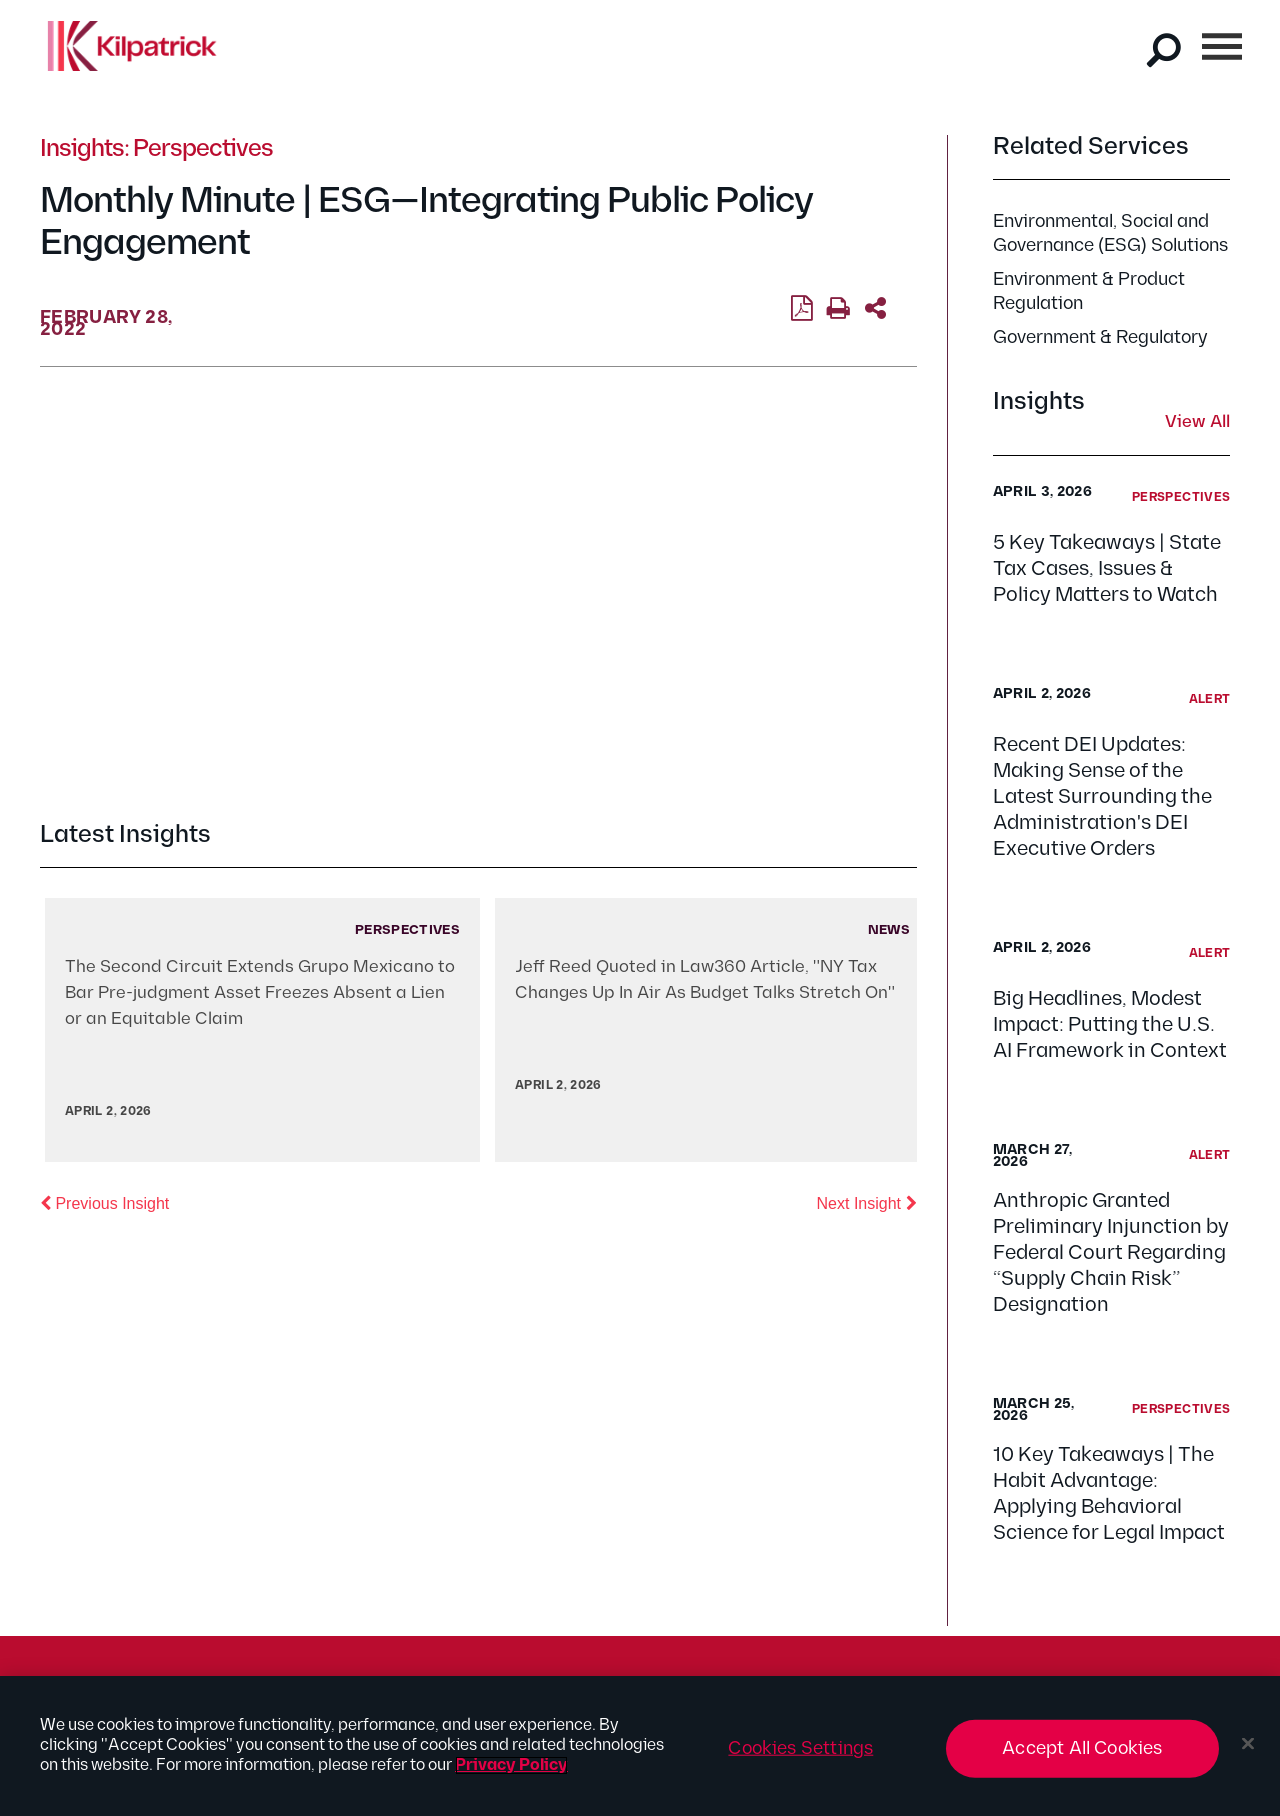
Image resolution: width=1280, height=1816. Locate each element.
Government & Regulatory (1100, 337)
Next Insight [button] (867, 1202)
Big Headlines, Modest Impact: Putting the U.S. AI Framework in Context (1110, 1025)
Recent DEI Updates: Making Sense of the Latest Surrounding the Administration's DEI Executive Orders (1102, 797)
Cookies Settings (800, 1748)
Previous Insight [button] (104, 1202)
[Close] (1248, 1744)
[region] (640, 1746)
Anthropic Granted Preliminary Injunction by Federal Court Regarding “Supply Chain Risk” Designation (1111, 1253)
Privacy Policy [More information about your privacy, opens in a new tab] (511, 1765)
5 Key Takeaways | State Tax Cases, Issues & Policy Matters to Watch (1107, 569)
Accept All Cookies (1082, 1748)
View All (1197, 423)
